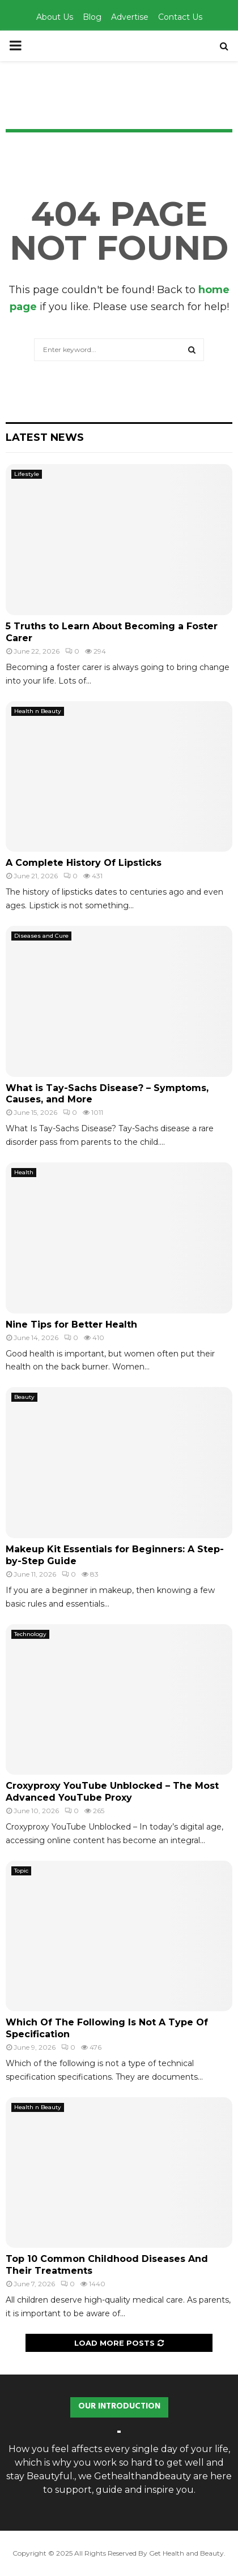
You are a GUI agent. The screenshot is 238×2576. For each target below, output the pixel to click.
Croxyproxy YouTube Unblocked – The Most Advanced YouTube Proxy (112, 1791)
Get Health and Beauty (186, 2553)
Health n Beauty (37, 711)
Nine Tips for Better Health (71, 1324)
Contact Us (180, 17)
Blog (92, 17)
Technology (30, 1634)
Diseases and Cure (41, 935)
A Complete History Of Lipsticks (84, 862)
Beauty (24, 1397)
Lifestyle (26, 474)
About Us (54, 17)
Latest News (45, 437)
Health (23, 1172)
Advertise (129, 17)
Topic (21, 1870)
